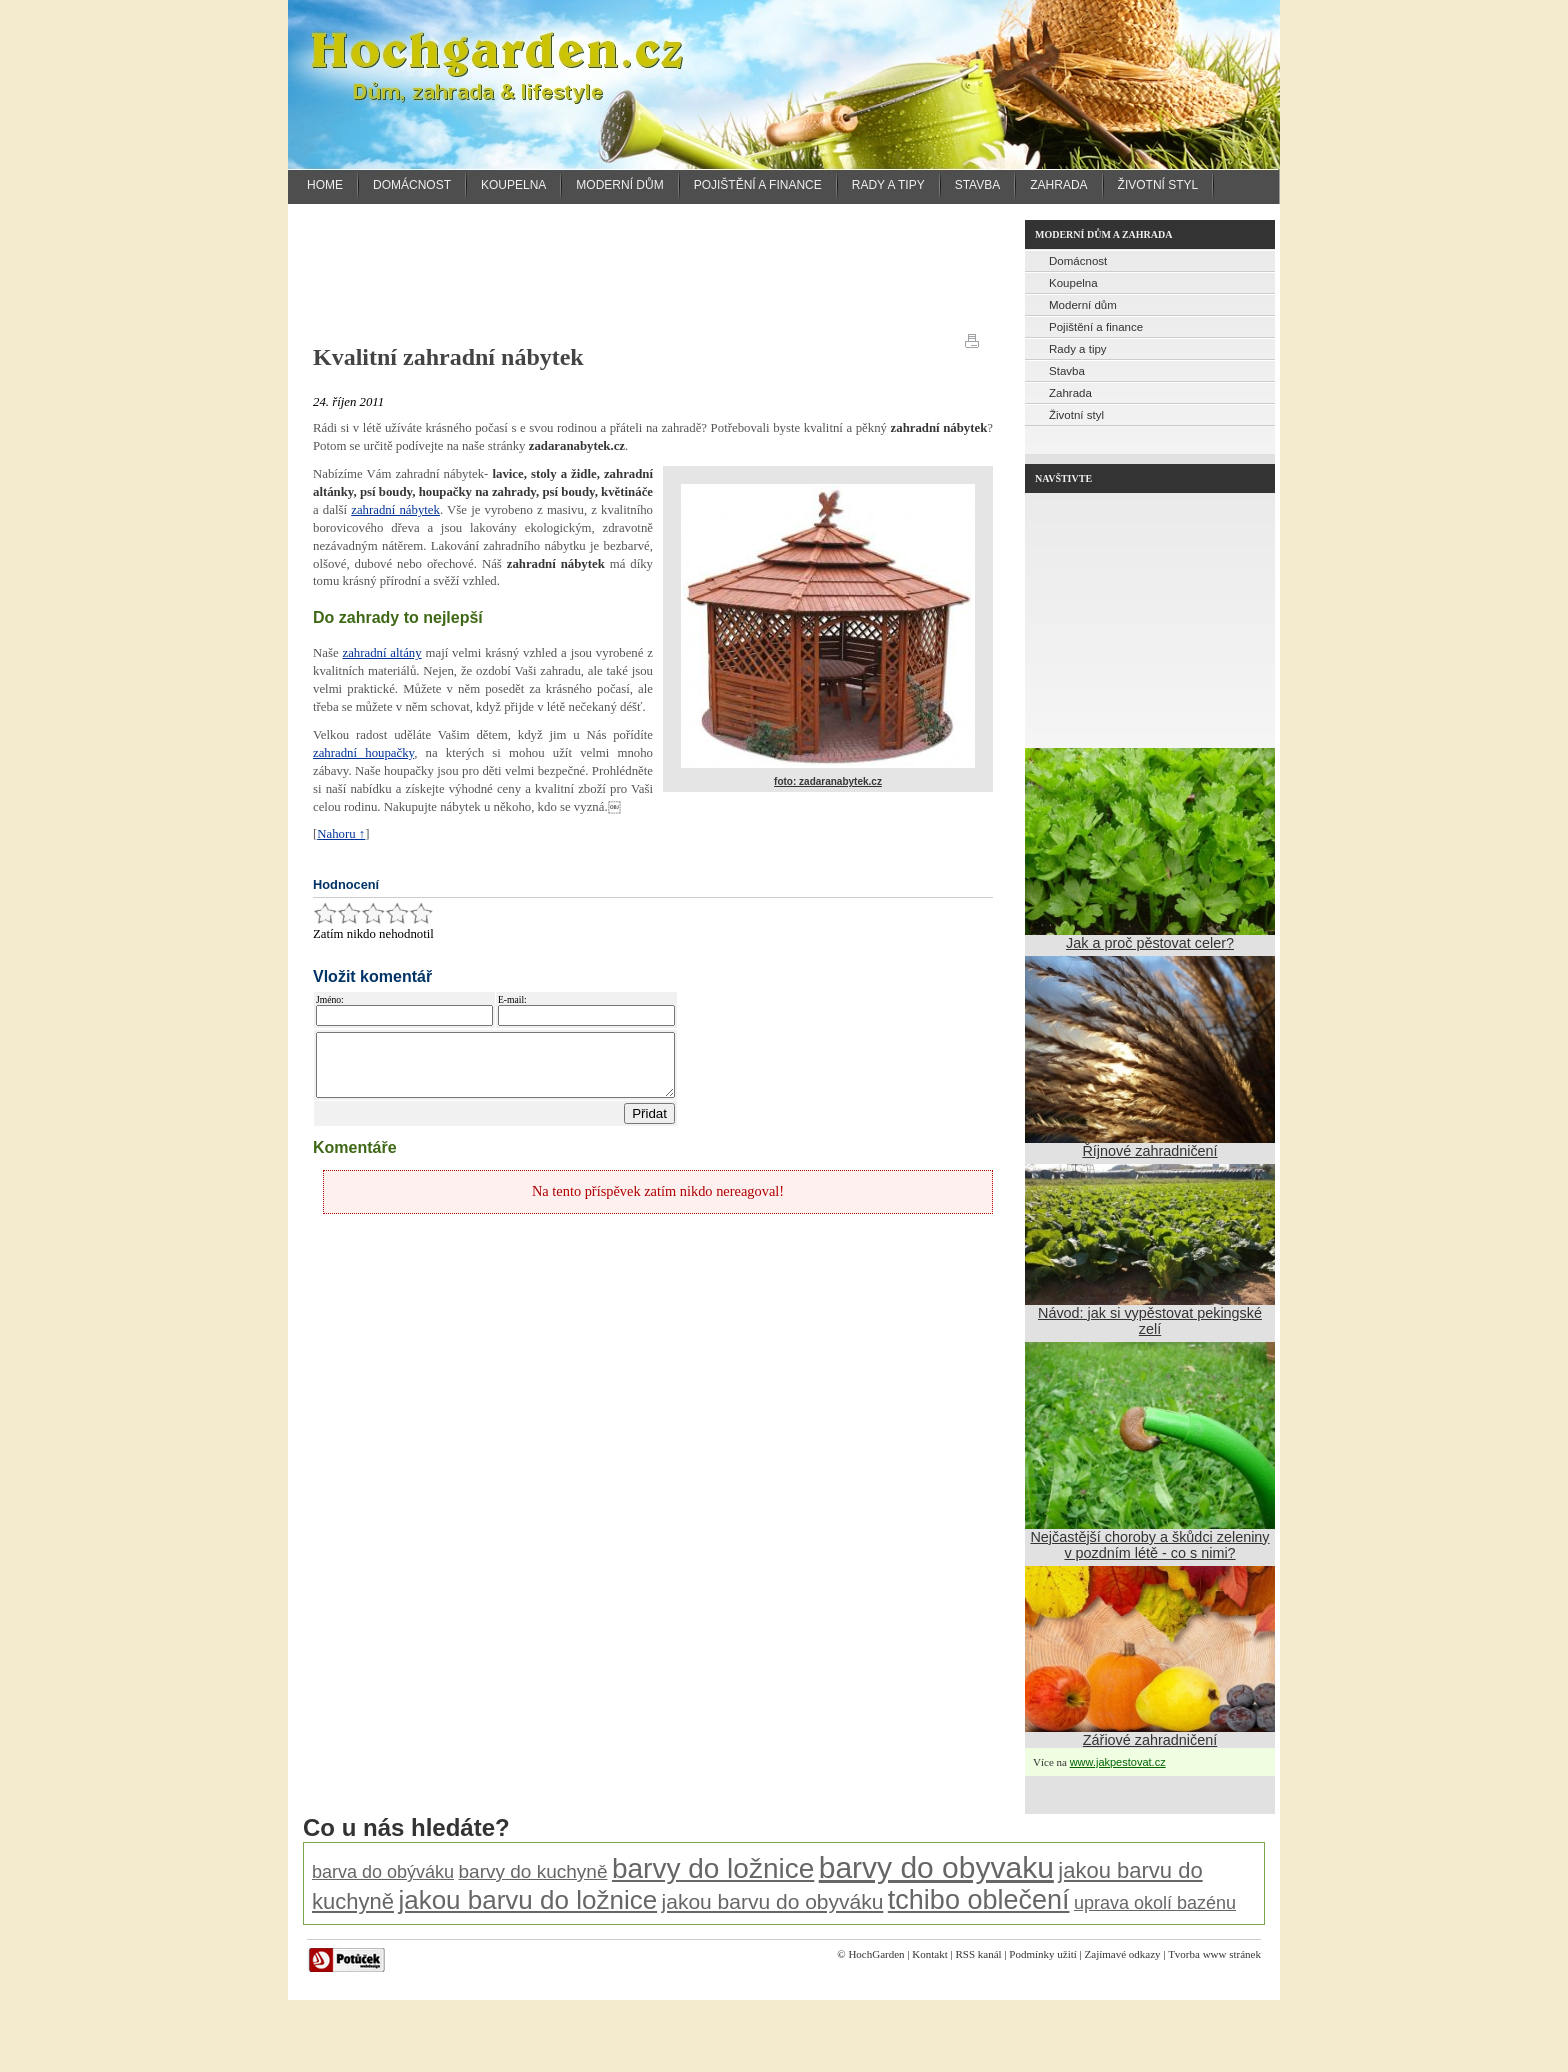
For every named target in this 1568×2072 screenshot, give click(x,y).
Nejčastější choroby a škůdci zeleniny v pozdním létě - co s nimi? (1149, 1545)
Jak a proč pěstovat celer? (1150, 943)
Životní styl (1158, 185)
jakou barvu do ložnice (527, 1900)
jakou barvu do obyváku (773, 1901)
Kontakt (929, 1954)
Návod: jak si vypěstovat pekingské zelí (1150, 1321)
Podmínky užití (1043, 1954)
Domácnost (412, 185)
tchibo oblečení (979, 1900)
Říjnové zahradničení (1149, 1151)
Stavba (978, 185)
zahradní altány (381, 653)
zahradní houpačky (363, 753)
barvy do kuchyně (533, 1871)
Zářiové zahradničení (1150, 1740)
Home (325, 185)
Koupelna (513, 185)
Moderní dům (619, 185)
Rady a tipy (888, 185)
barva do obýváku (383, 1872)
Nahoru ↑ (341, 834)
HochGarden (876, 1954)
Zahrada (1058, 185)
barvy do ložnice (713, 1868)
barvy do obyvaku (936, 1867)
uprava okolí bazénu (1155, 1903)
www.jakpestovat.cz (1118, 1762)
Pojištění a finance (758, 185)
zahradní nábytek (395, 510)
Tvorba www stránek (1214, 1954)
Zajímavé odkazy (1123, 1954)
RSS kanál (978, 1954)
